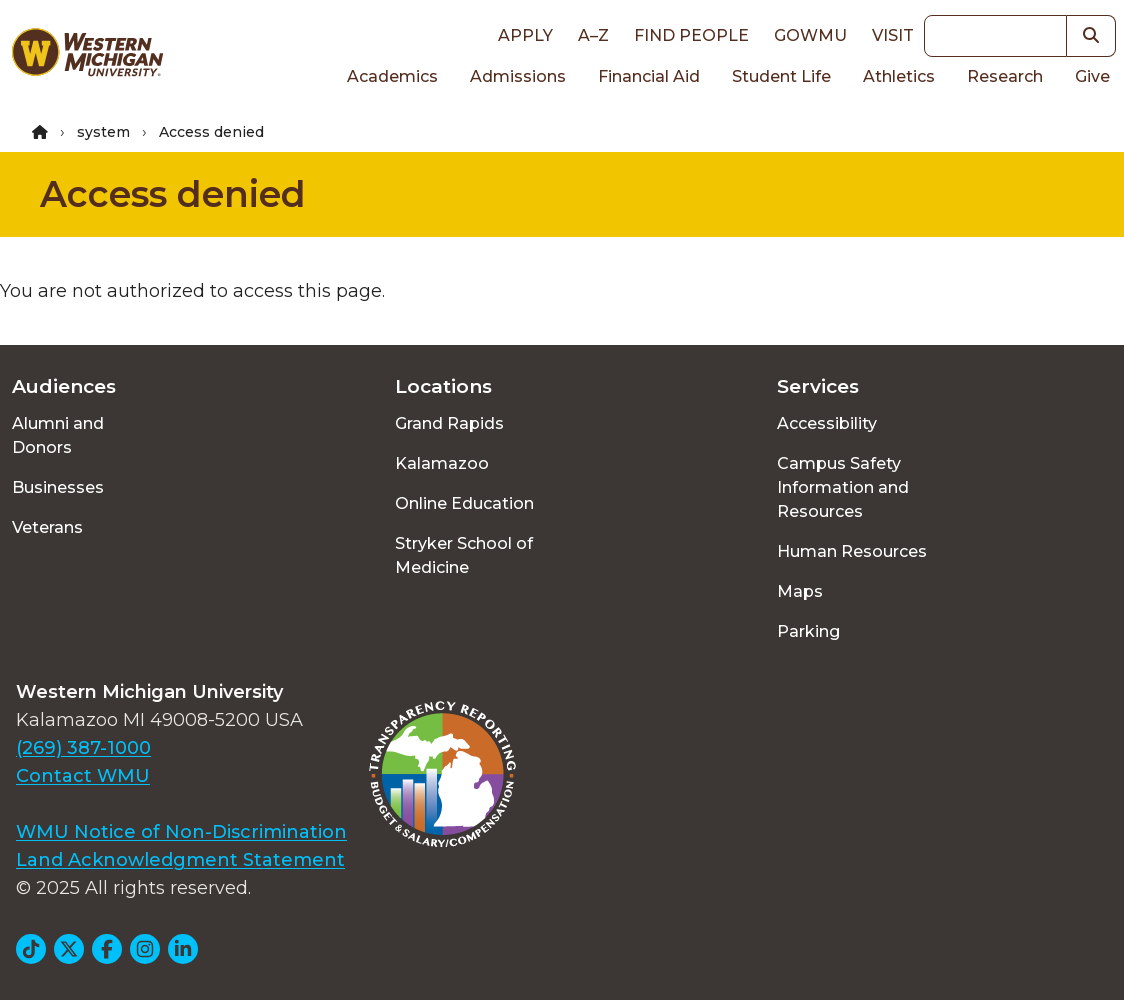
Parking (808, 631)
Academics (392, 76)
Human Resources (852, 551)
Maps (800, 591)
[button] (1091, 36)
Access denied (173, 194)
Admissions (518, 76)
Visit (893, 35)
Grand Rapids (449, 423)
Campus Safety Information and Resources (843, 487)
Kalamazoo (442, 463)
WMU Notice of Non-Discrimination (181, 832)
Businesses (58, 487)
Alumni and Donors (58, 435)
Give (1092, 76)
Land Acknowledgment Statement (180, 860)
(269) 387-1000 (83, 748)
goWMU (810, 35)
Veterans (47, 527)
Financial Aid (649, 76)
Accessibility (827, 423)
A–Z (593, 35)
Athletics (899, 76)
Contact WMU (83, 776)
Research (1005, 76)
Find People (691, 35)
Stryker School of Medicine (464, 555)
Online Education (464, 503)
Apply (525, 35)
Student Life (781, 76)
